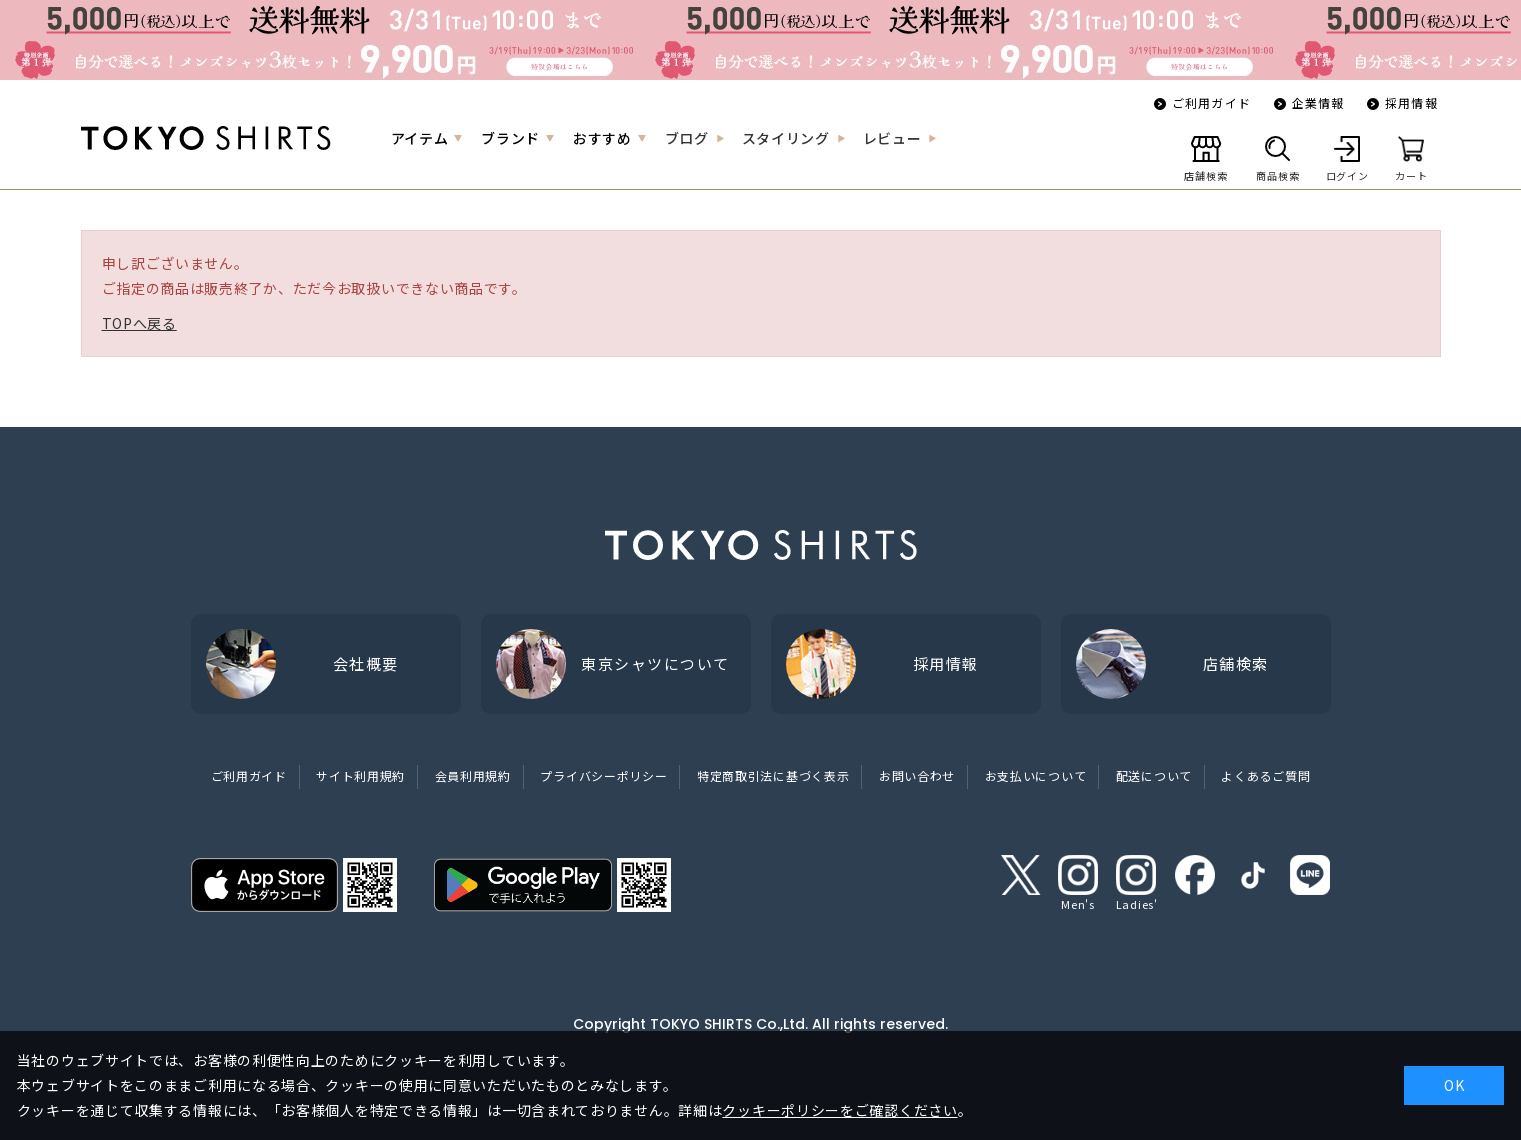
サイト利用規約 (360, 775)
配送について (1154, 775)
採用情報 (1411, 102)
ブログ (687, 138)
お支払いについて (1036, 775)
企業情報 (1318, 102)
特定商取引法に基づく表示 (773, 775)
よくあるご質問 (1265, 775)
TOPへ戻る (139, 323)
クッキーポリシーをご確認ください (839, 1110)
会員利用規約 (473, 775)
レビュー (892, 138)
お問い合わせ (917, 775)
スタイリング (786, 138)
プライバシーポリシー (603, 775)
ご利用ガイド (1211, 102)
